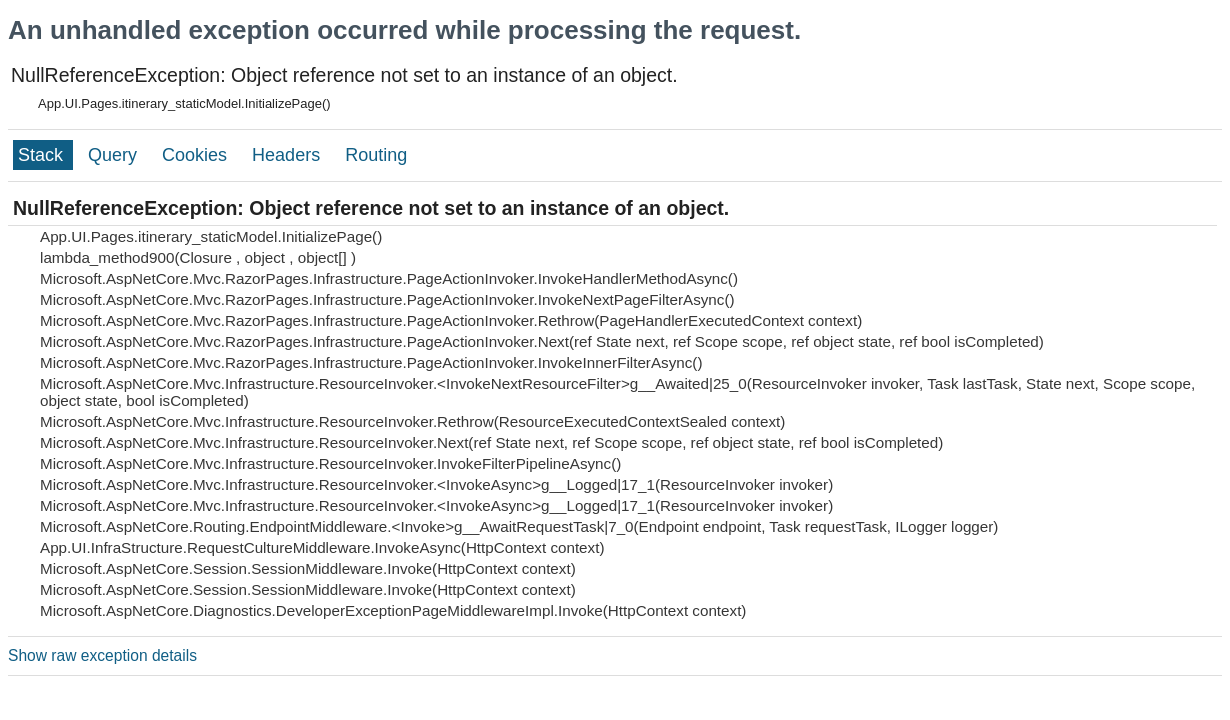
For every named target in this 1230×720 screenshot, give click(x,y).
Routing (376, 155)
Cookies (197, 155)
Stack (43, 155)
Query (115, 155)
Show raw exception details (102, 655)
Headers (288, 155)
